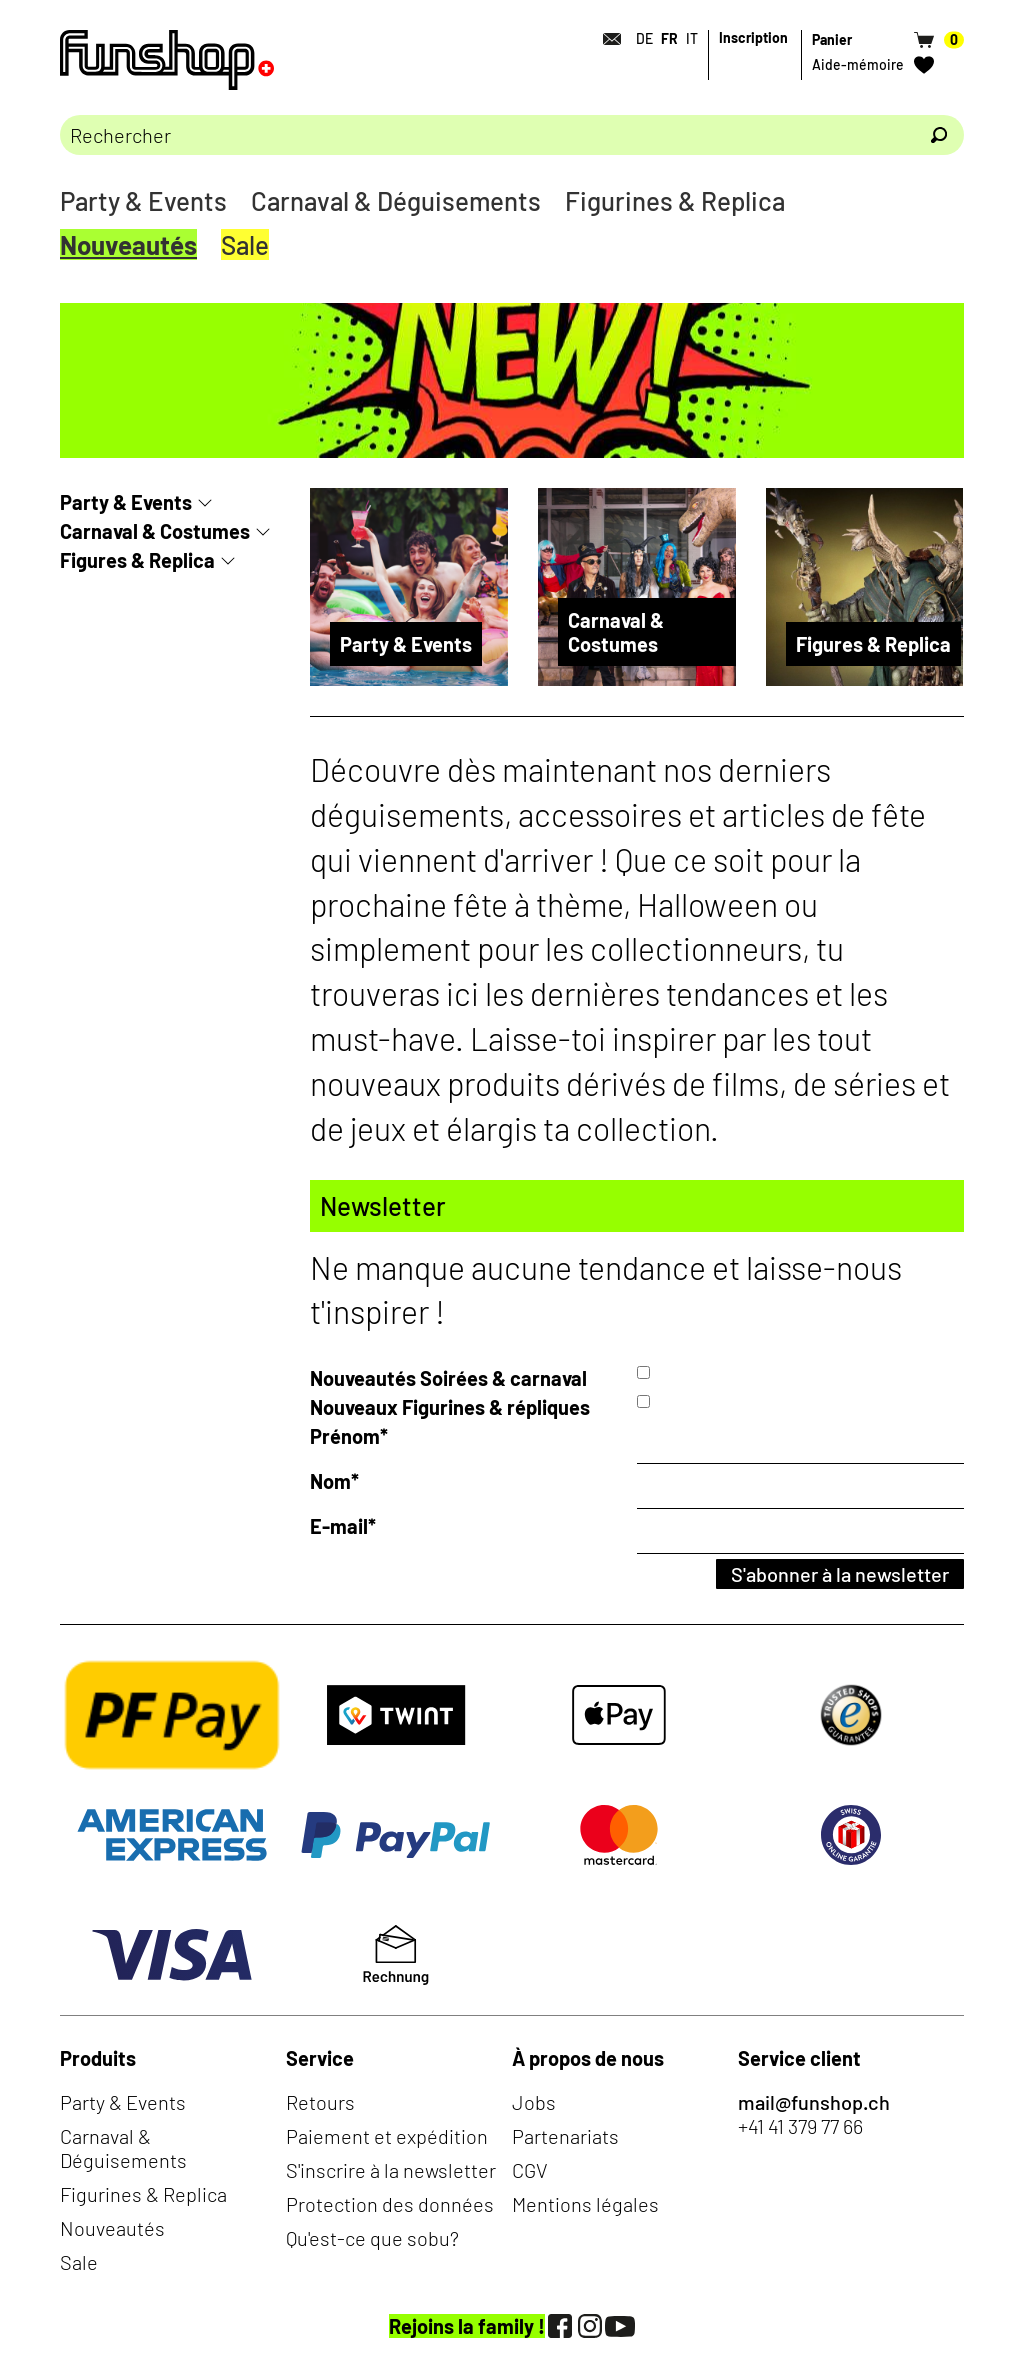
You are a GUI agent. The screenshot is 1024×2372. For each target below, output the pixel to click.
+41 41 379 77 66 (800, 2126)
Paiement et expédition (387, 2136)
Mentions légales (585, 2204)
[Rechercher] (939, 135)
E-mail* (343, 1526)
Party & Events (143, 200)
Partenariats (565, 2136)
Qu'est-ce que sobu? (372, 2238)
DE (644, 38)
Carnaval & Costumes (155, 531)
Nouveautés (128, 244)
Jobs (534, 2102)
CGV (530, 2170)
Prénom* (349, 1436)
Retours (320, 2102)
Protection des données (390, 2204)
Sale (245, 244)
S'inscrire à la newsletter (391, 2170)
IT (692, 38)
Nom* (334, 1481)
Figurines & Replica (675, 200)
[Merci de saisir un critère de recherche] (487, 135)
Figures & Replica (137, 560)
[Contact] (606, 39)
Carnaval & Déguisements (396, 200)
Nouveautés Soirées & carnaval (448, 1378)
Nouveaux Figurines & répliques (450, 1407)
